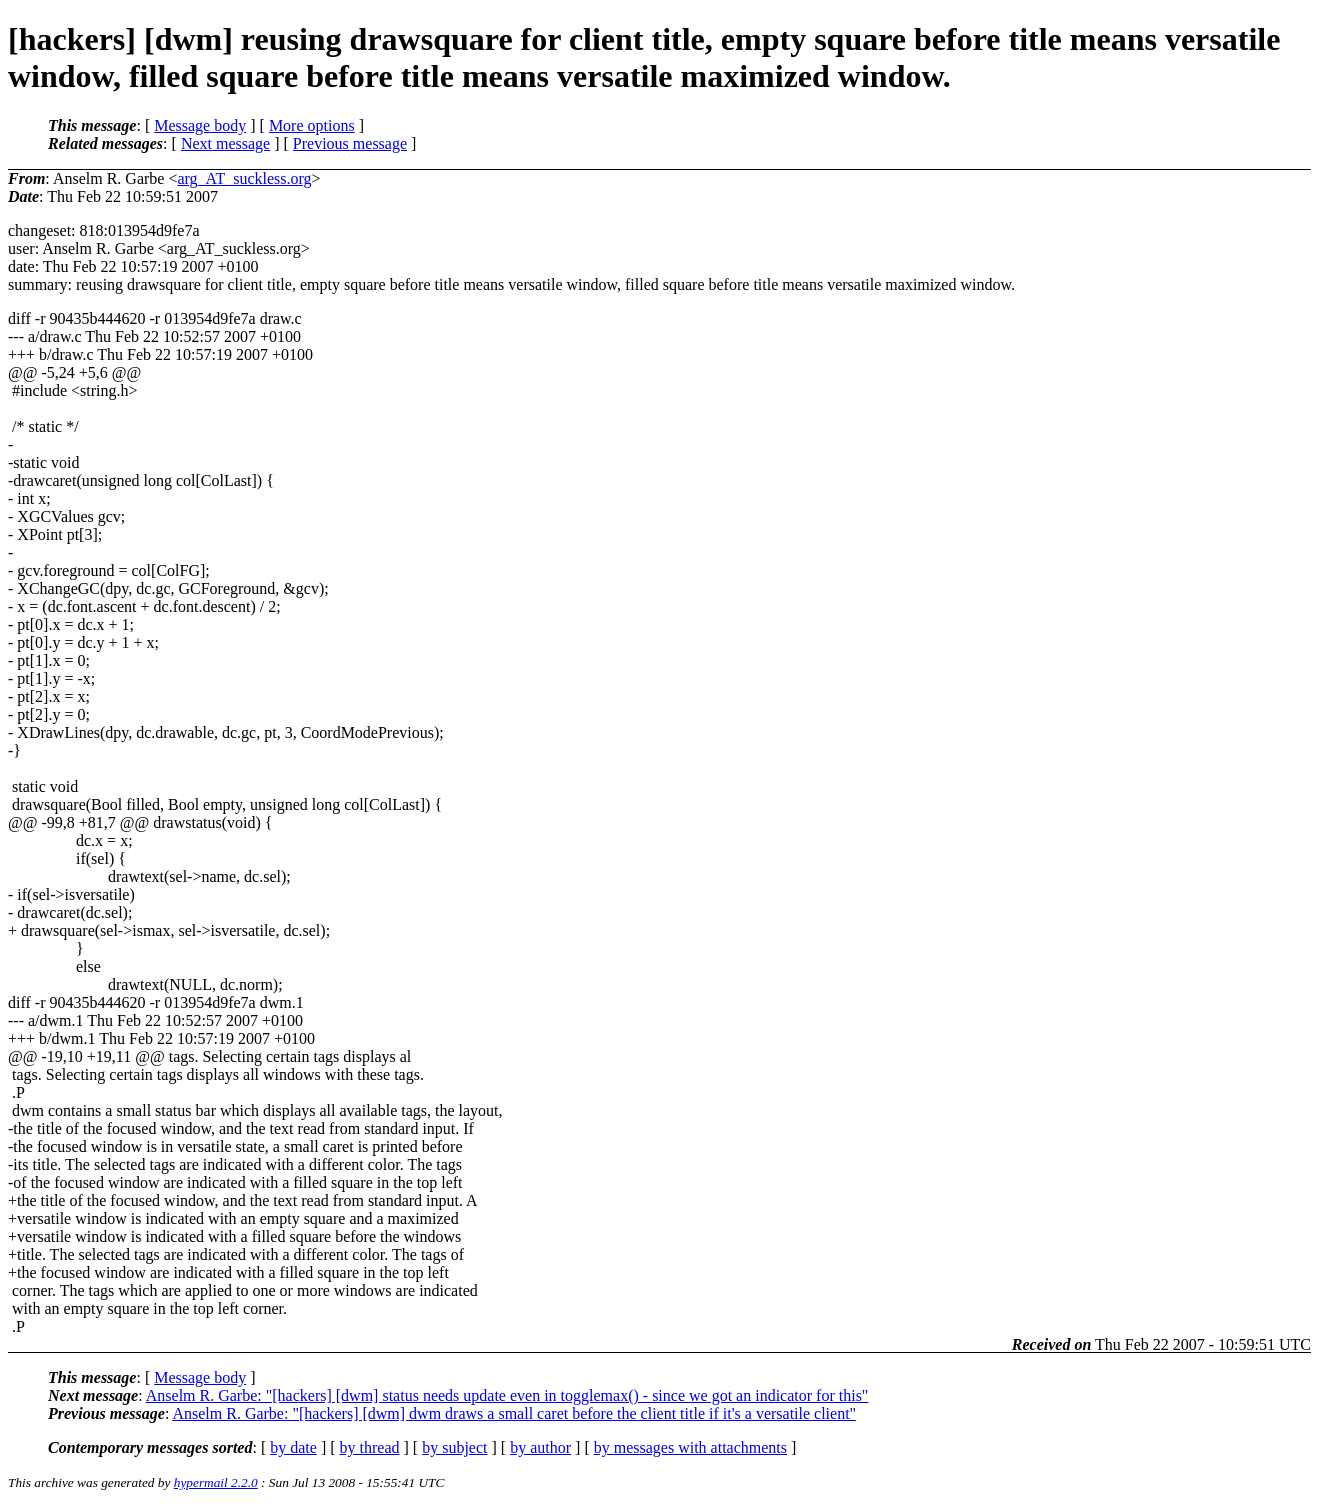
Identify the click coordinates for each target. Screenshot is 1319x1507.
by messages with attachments (690, 1447)
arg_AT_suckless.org (244, 178)
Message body (200, 125)
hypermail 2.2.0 (216, 1482)
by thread (370, 1447)
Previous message (350, 143)
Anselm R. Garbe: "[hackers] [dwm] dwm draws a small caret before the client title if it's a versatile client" (514, 1413)
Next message (225, 143)
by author (540, 1447)
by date (293, 1447)
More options (312, 125)
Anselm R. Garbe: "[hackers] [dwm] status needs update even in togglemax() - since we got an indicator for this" (507, 1395)
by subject (454, 1447)
